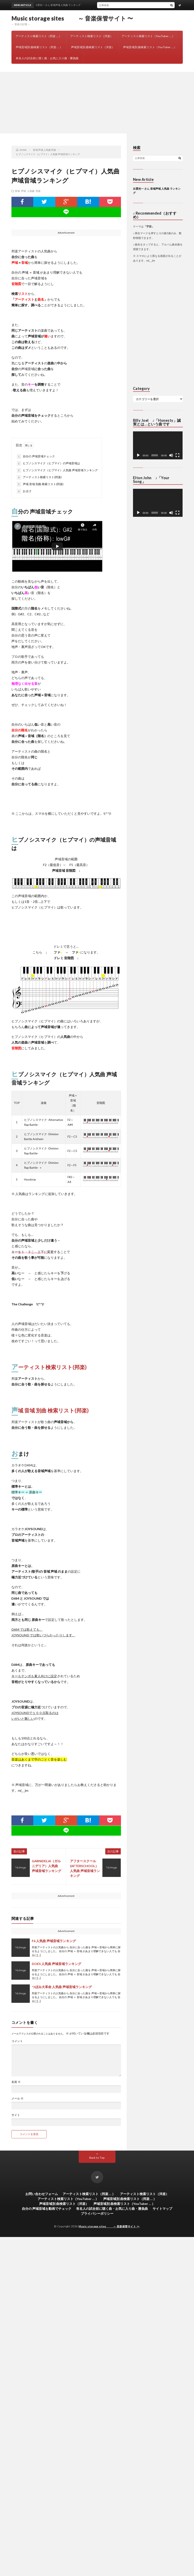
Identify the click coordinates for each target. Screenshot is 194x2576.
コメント (17, 2041)
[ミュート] (171, 455)
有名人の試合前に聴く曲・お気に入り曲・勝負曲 (47, 58)
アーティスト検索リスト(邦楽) (39, 477)
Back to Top (97, 2157)
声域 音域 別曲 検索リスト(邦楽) (40, 484)
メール (17, 2098)
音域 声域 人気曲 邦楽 (28, 191)
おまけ (24, 491)
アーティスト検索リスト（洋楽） (91, 36)
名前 (16, 2081)
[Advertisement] (97, 102)
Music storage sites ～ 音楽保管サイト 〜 (72, 18)
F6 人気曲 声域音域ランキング (54, 1941)
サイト (15, 2115)
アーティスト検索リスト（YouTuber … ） (148, 36)
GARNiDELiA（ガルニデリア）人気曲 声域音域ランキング (46, 1866)
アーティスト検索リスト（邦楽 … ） (39, 36)
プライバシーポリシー (97, 2213)
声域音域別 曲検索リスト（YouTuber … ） (150, 47)
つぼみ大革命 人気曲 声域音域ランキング (62, 1987)
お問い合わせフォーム (41, 2194)
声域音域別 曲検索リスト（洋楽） (92, 47)
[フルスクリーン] (177, 455)
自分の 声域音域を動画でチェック (46, 2208)
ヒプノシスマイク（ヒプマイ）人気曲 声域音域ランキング (57, 470)
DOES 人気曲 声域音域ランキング (56, 1964)
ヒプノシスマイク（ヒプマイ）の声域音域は (48, 463)
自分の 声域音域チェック (36, 456)
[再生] (138, 455)
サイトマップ (162, 2208)
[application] (158, 445)
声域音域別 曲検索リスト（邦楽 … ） (39, 47)
